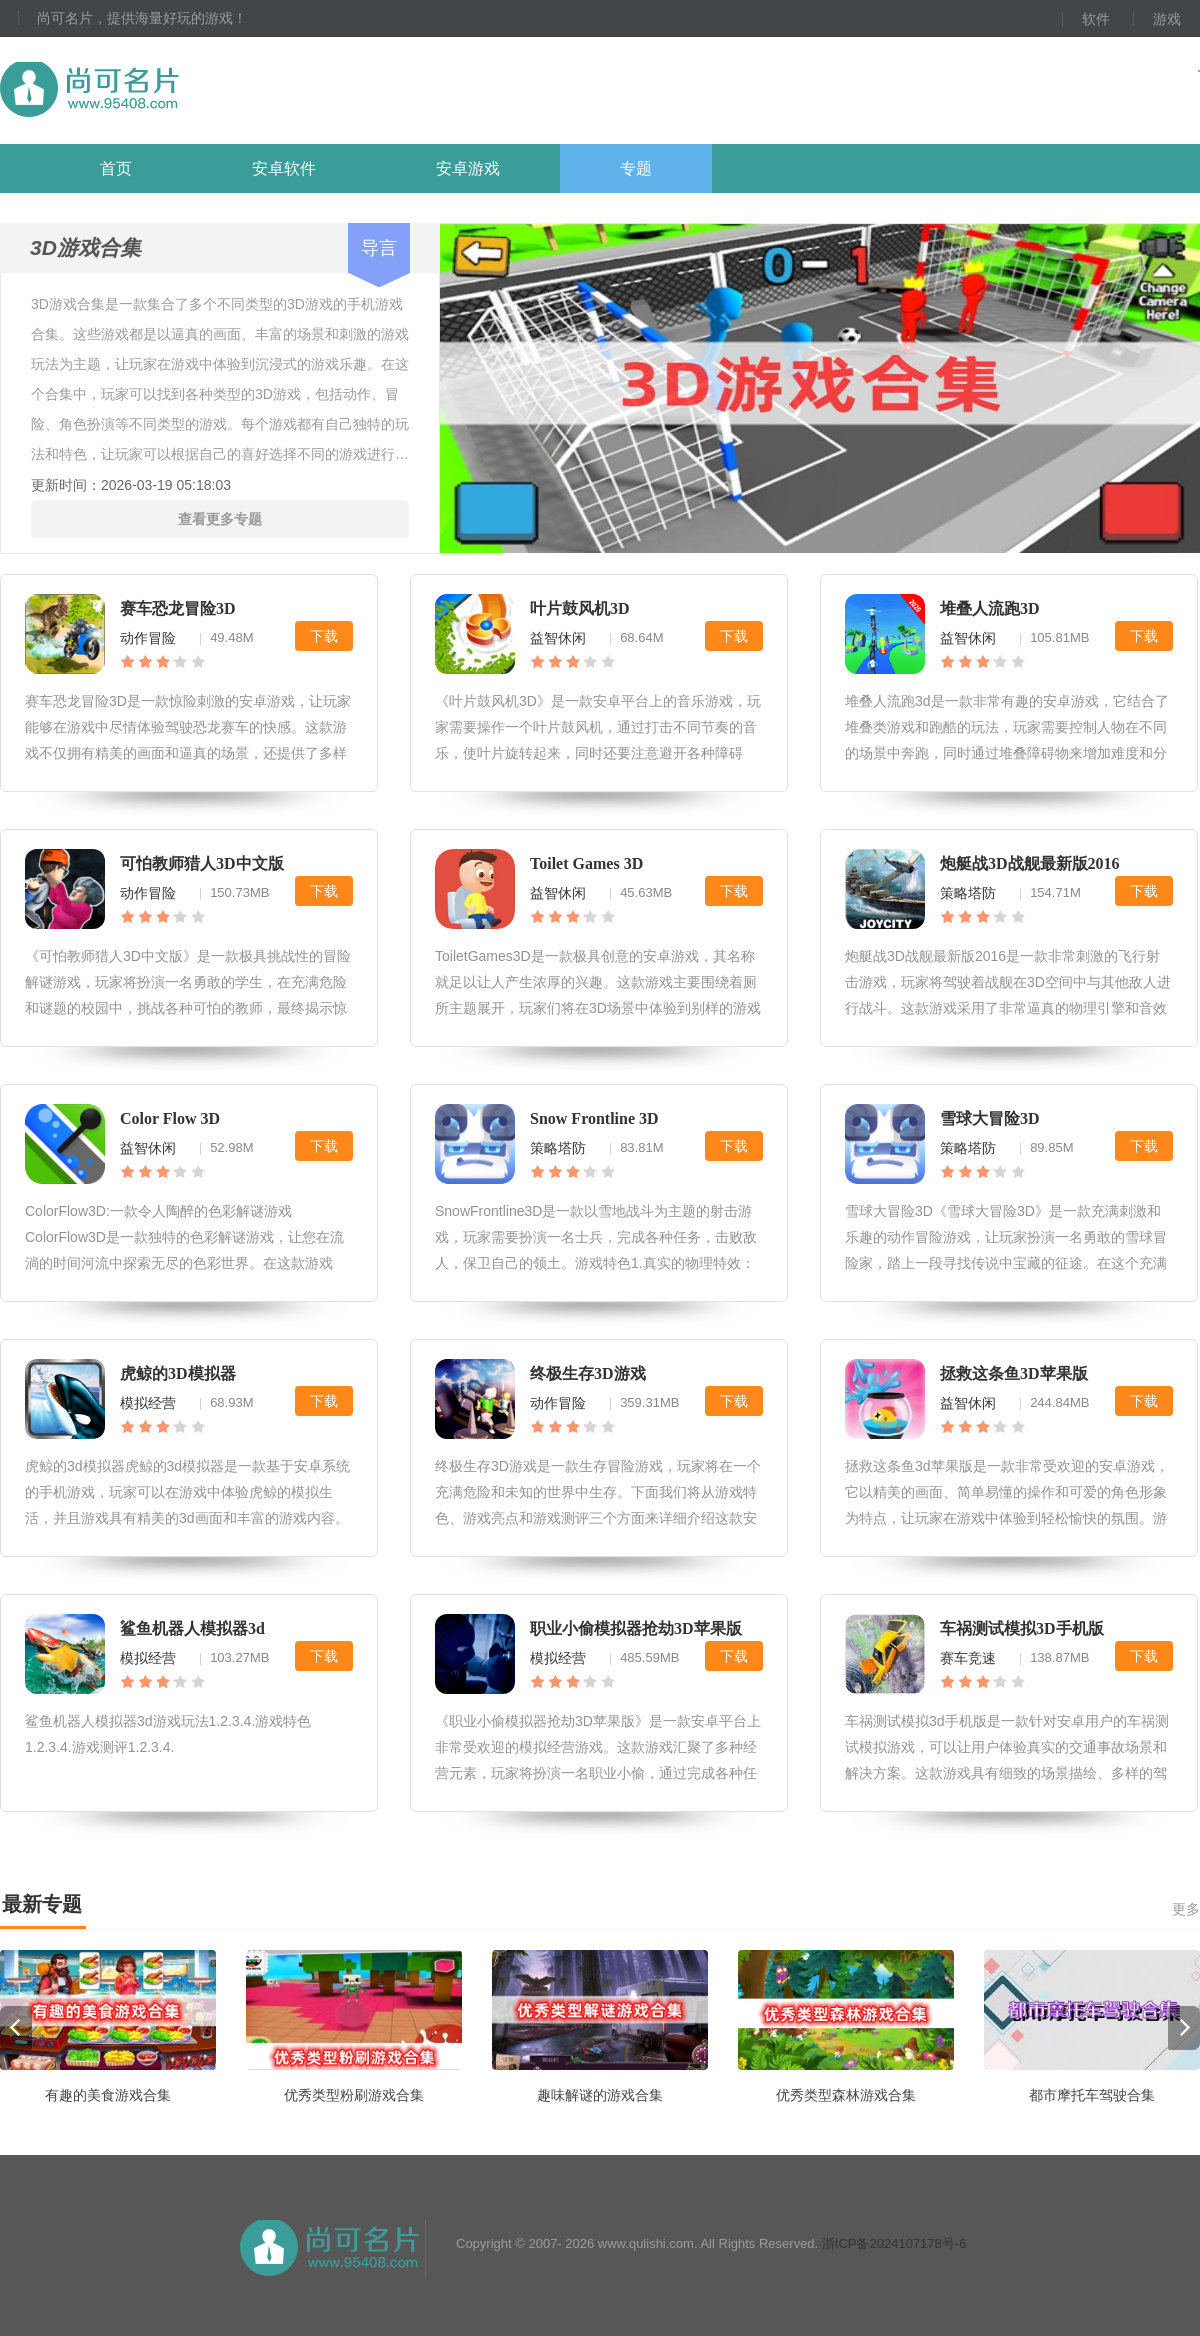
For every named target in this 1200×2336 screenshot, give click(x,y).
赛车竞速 (968, 1658)
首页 (116, 168)
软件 (1096, 19)
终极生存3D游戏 (588, 1373)
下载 (324, 636)
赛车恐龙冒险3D (178, 608)
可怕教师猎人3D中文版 (202, 863)
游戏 (1167, 19)
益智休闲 (558, 638)
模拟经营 (148, 1403)
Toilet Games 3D (586, 863)
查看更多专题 (220, 519)
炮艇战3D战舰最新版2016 (1030, 863)
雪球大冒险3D (990, 1118)
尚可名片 (199, 90)
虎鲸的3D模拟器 (178, 1373)
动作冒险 (148, 638)
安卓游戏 (468, 168)
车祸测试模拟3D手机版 (1022, 1628)
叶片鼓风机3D (580, 608)
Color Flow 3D (170, 1118)
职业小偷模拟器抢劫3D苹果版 (636, 1628)
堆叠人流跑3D (990, 608)
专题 (636, 168)
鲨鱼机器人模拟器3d (192, 1628)
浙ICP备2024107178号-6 (894, 2243)
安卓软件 (284, 168)
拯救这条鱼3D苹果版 (1014, 1373)
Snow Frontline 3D (594, 1118)
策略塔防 (968, 893)
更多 (1186, 1909)
